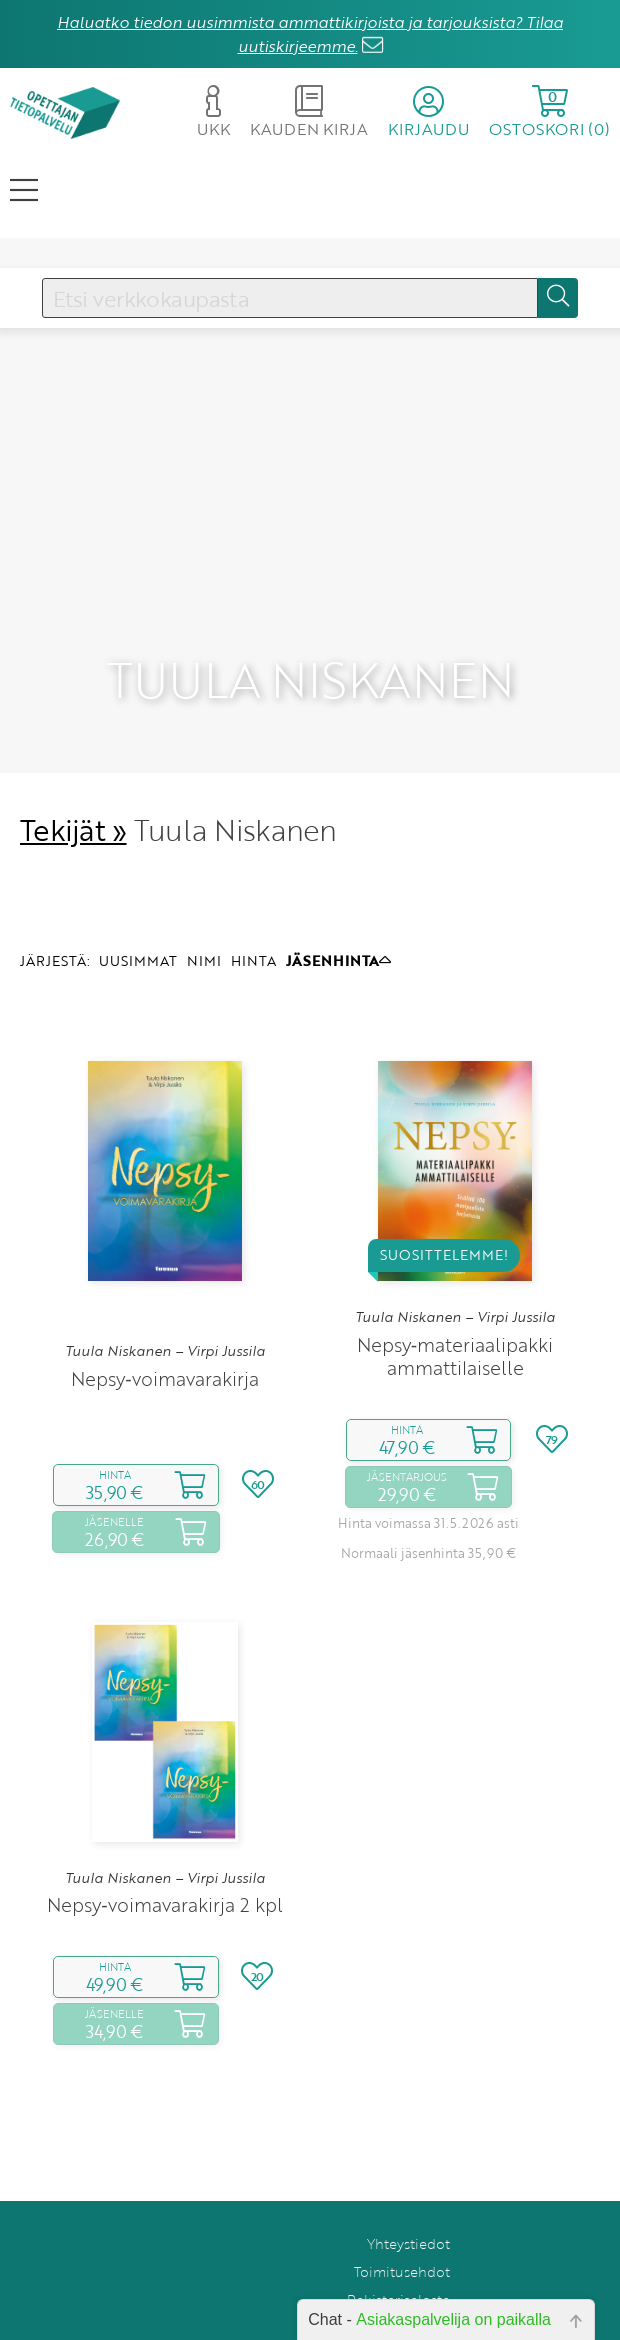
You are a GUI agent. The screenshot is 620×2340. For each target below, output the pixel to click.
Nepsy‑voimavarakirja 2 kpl (164, 1842)
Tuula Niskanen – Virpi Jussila (165, 1289)
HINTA (253, 897)
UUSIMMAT (138, 897)
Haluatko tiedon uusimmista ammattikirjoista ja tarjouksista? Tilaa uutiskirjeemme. (310, 34)
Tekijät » (73, 767)
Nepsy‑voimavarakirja (164, 1316)
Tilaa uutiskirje (402, 2293)
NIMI (204, 897)
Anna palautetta (397, 2265)
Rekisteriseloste (398, 2237)
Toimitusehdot (402, 2209)
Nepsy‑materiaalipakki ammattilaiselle (455, 1294)
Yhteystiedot (408, 2181)
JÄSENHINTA (338, 897)
